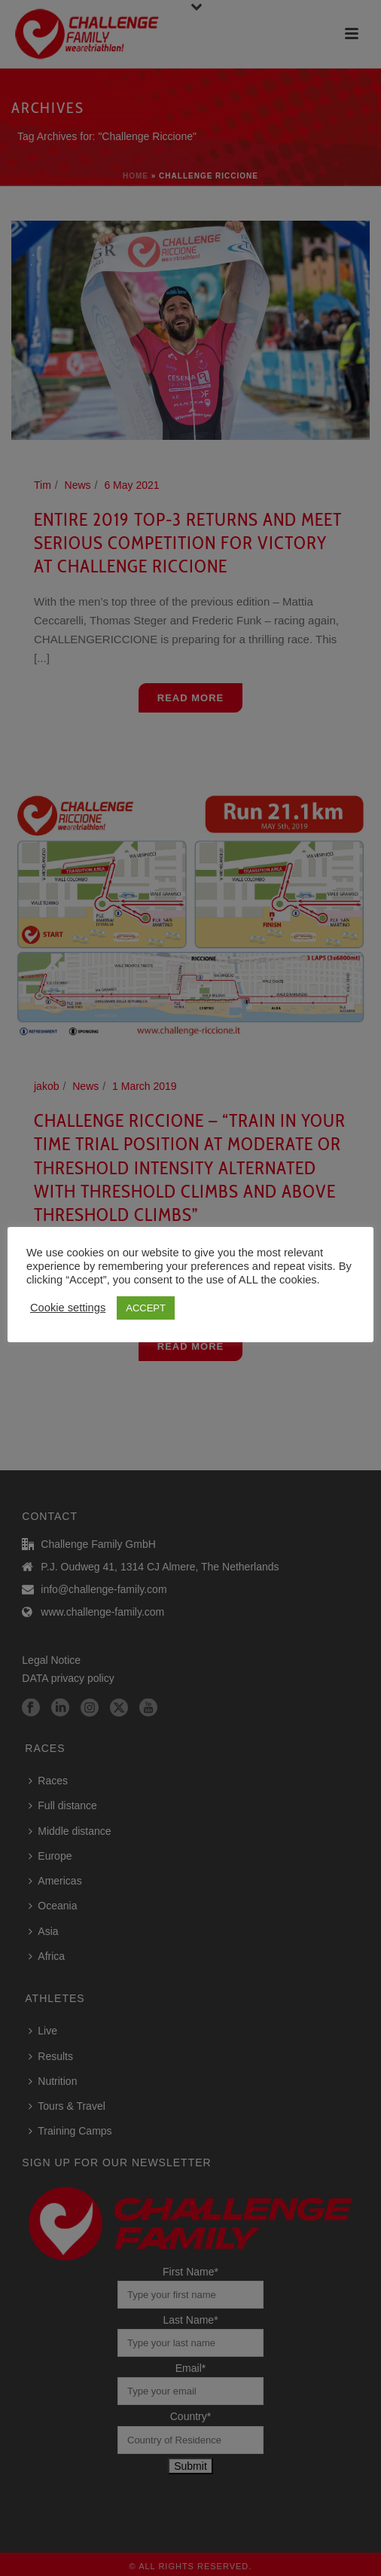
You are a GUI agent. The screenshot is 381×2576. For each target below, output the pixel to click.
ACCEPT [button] (146, 1308)
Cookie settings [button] (67, 1308)
